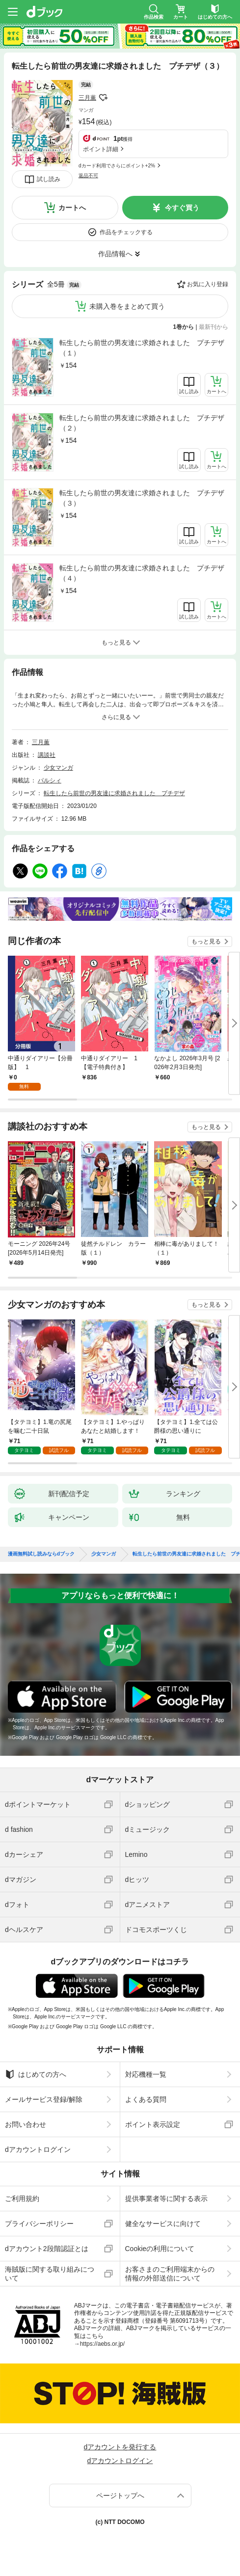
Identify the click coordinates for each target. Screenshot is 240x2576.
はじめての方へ (35, 2074)
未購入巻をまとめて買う (127, 306)
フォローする (103, 98)
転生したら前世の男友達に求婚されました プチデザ (114, 793)
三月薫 (87, 97)
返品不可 (88, 175)
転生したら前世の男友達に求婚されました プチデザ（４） (141, 573)
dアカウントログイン (38, 2149)
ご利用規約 (22, 2198)
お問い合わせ (25, 2124)
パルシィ (49, 780)
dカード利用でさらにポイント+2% (117, 165)
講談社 (46, 754)
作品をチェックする (126, 232)
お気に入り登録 (207, 284)
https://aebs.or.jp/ (102, 2343)
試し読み (48, 179)
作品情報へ (115, 254)
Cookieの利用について (160, 2249)
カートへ (72, 208)
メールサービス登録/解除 (43, 2099)
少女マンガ (58, 767)
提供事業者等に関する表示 (166, 2198)
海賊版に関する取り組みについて (49, 2273)
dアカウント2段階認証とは (46, 2249)
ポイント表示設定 (152, 2124)
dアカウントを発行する (120, 2447)
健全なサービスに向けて (163, 2223)
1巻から (183, 327)
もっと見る (206, 941)
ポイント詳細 (100, 149)
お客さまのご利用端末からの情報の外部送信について (169, 2273)
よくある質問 (145, 2099)
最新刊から (213, 327)
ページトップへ (120, 2495)
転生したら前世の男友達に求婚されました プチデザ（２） (141, 423)
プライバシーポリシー (39, 2223)
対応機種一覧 (145, 2074)
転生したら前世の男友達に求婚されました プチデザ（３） (141, 498)
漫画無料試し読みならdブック (41, 1554)
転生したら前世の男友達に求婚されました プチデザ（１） (141, 348)
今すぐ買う (182, 208)
